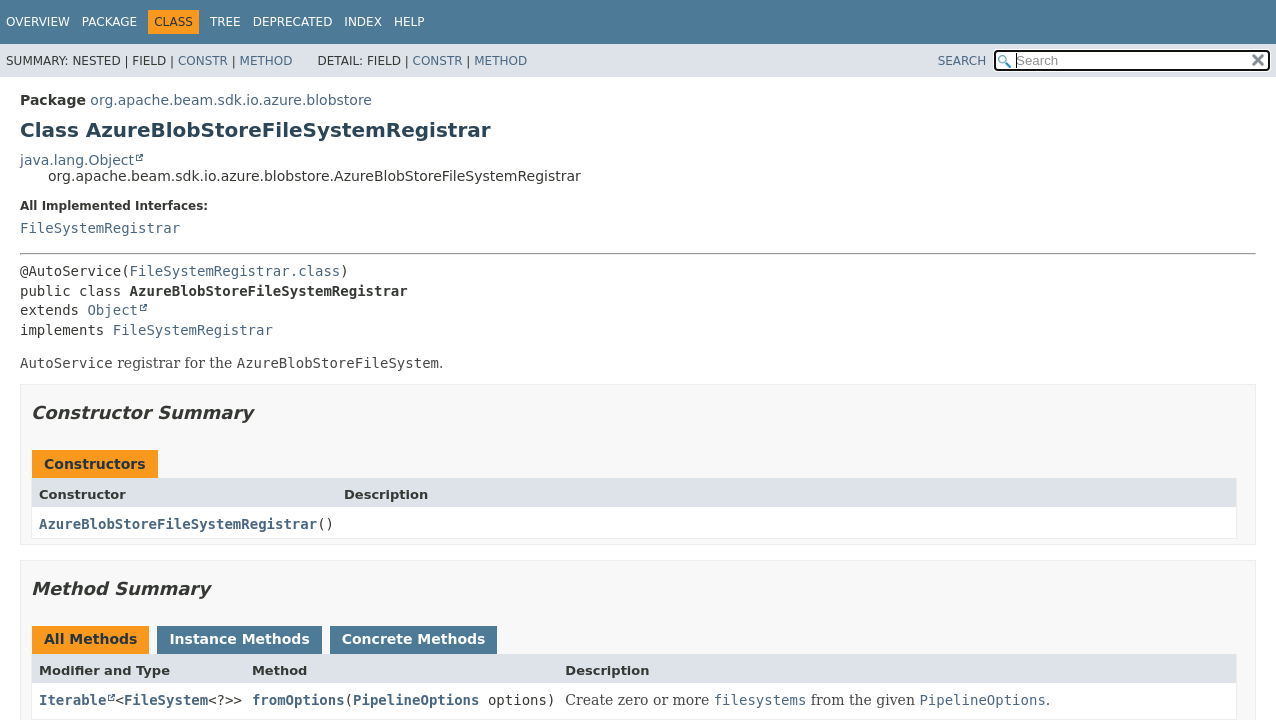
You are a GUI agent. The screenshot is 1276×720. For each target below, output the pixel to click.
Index (363, 22)
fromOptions (298, 700)
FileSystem (166, 700)
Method (266, 61)
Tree (225, 22)
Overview (38, 22)
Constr (203, 61)
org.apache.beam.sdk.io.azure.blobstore (231, 100)
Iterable (72, 700)
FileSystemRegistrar (100, 228)
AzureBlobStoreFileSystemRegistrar (178, 524)
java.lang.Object (77, 160)
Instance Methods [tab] (239, 639)
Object (112, 310)
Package (109, 22)
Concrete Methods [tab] (414, 639)
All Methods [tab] (90, 639)
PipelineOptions (416, 700)
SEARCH (962, 61)
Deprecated (293, 22)
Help (409, 22)
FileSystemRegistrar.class (235, 271)
